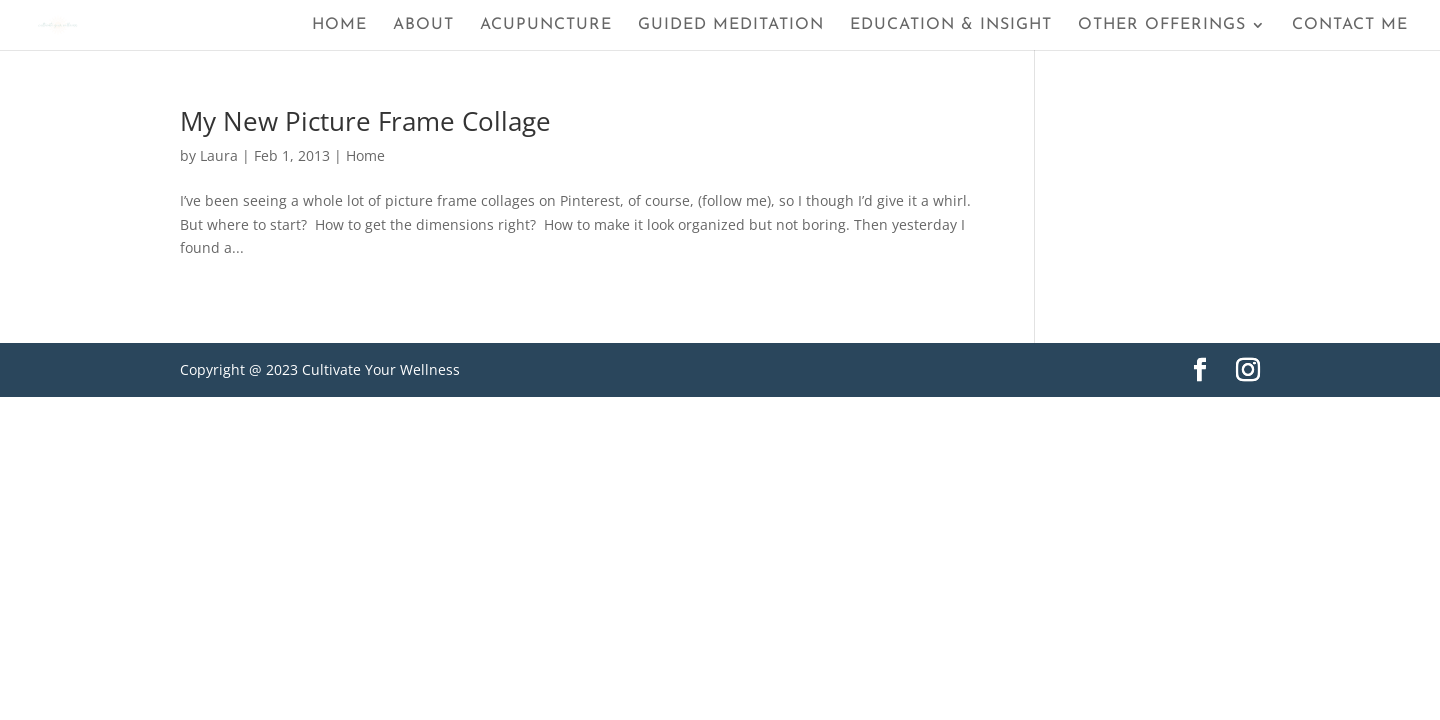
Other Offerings (1162, 25)
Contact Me (1350, 25)
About (423, 25)
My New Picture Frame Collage (365, 121)
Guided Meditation (731, 25)
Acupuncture (546, 25)
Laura (219, 155)
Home (339, 25)
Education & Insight (951, 25)
